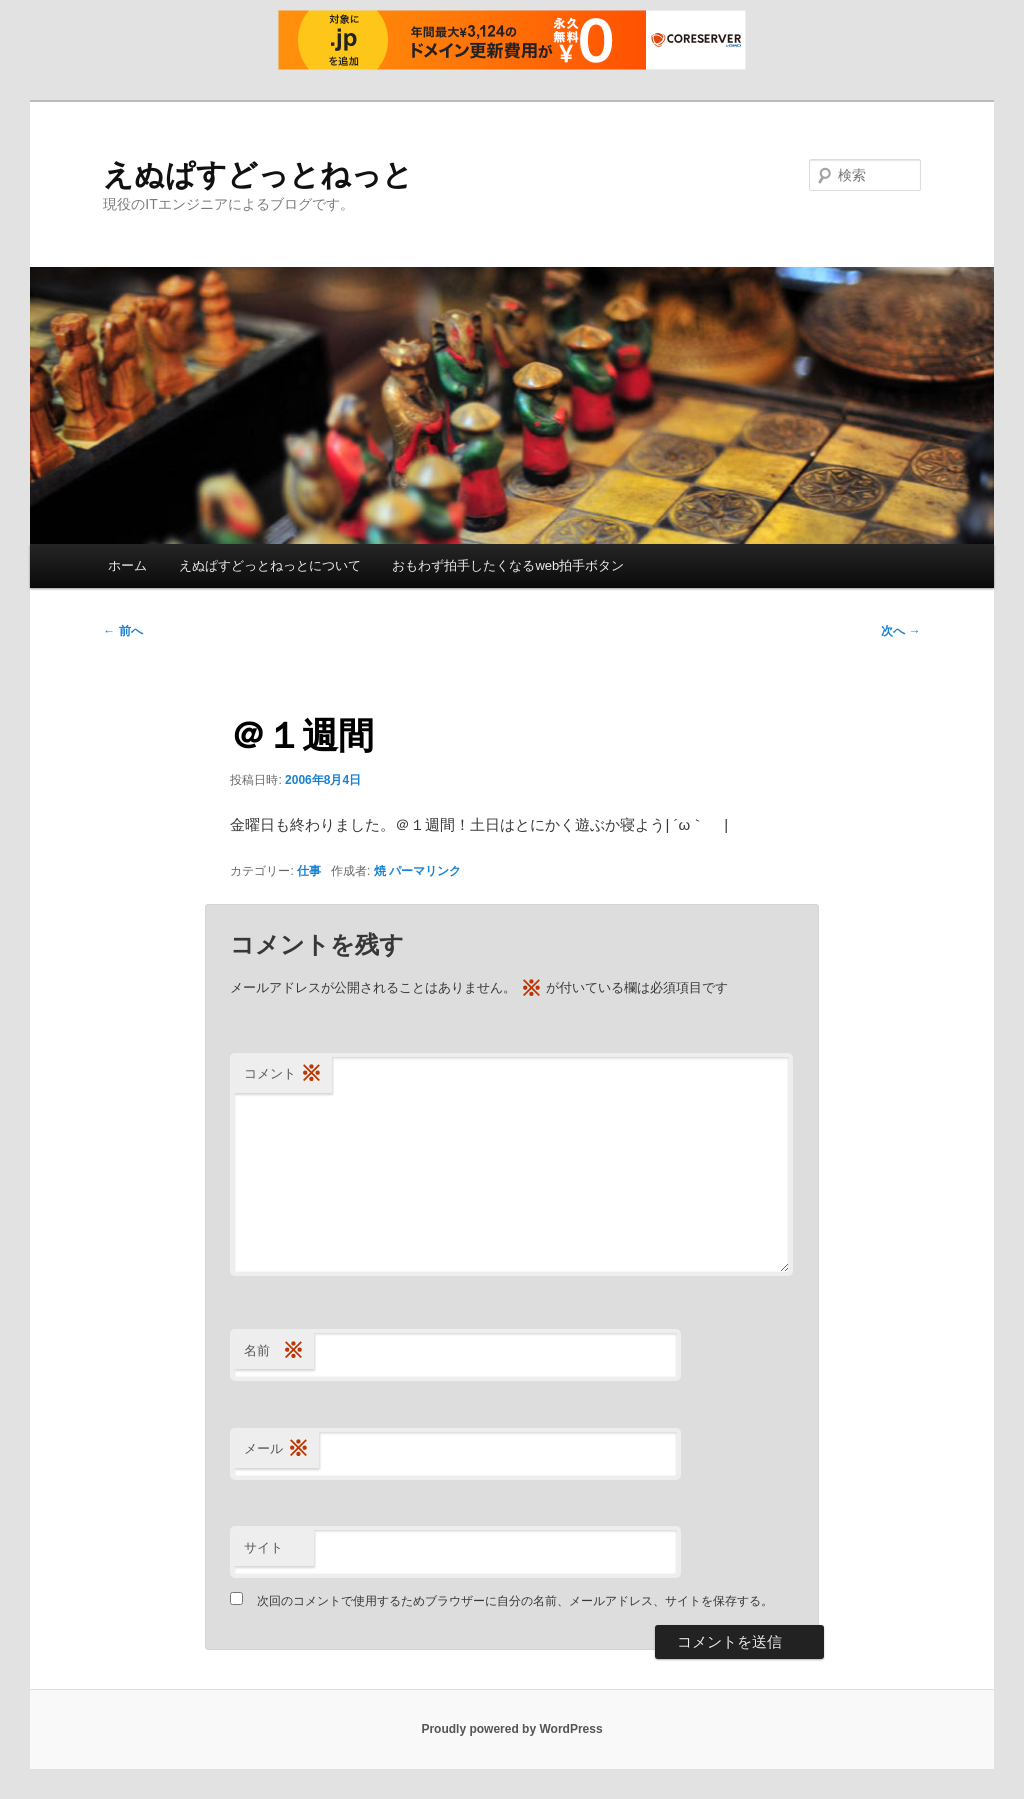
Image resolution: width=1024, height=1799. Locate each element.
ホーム (127, 565)
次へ (900, 631)
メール (276, 1449)
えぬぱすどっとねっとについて (270, 565)
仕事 (309, 871)
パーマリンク (425, 871)
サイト (263, 1547)
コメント (283, 1074)
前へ (122, 631)
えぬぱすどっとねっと (258, 174)
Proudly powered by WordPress (511, 1729)
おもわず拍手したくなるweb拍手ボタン (508, 565)
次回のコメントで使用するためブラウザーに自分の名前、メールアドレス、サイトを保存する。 (515, 1601)
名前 (274, 1351)
